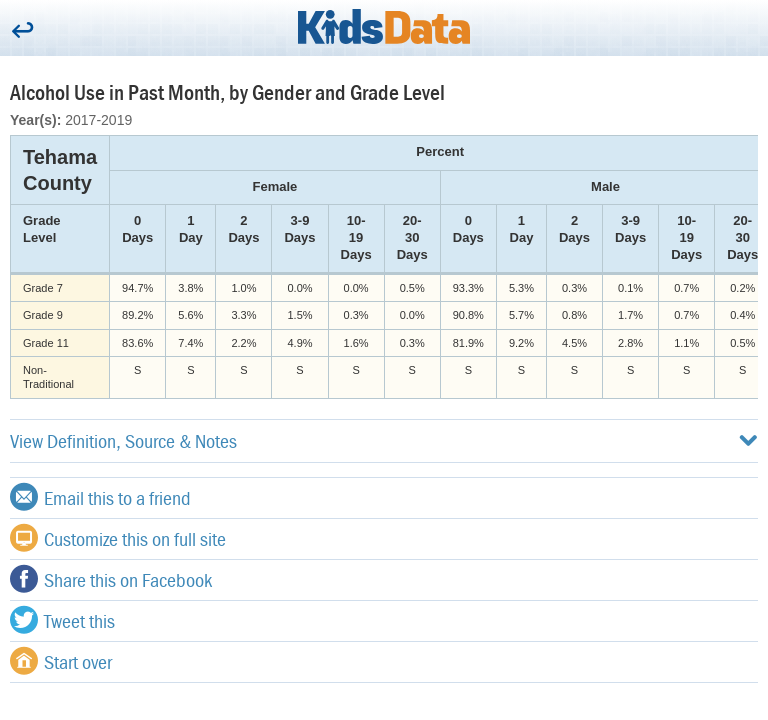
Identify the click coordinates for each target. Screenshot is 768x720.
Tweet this (62, 620)
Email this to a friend (100, 497)
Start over (61, 661)
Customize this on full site (118, 538)
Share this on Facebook (111, 579)
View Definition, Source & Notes (384, 440)
